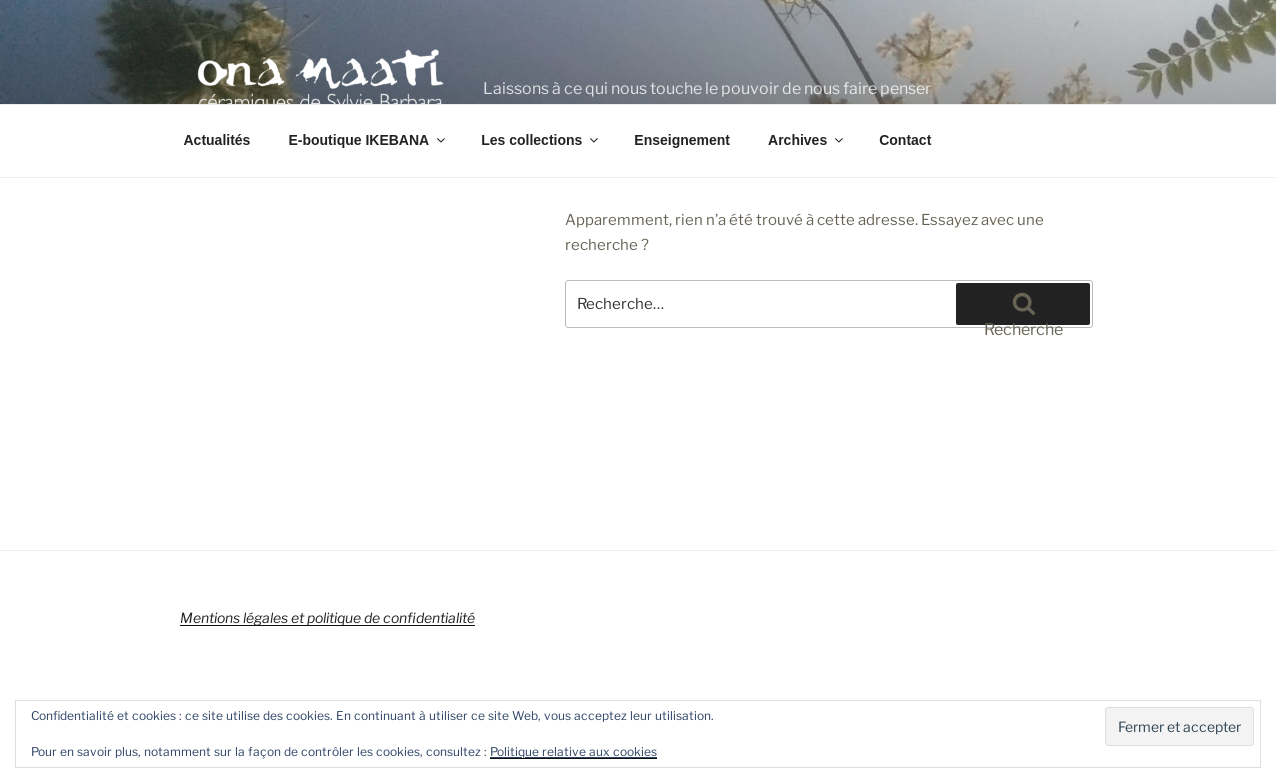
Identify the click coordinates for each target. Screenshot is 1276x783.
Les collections (541, 140)
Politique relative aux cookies (573, 751)
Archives (807, 140)
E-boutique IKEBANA (368, 140)
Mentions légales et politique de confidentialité (327, 617)
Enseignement (682, 140)
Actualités (217, 140)
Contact (905, 140)
